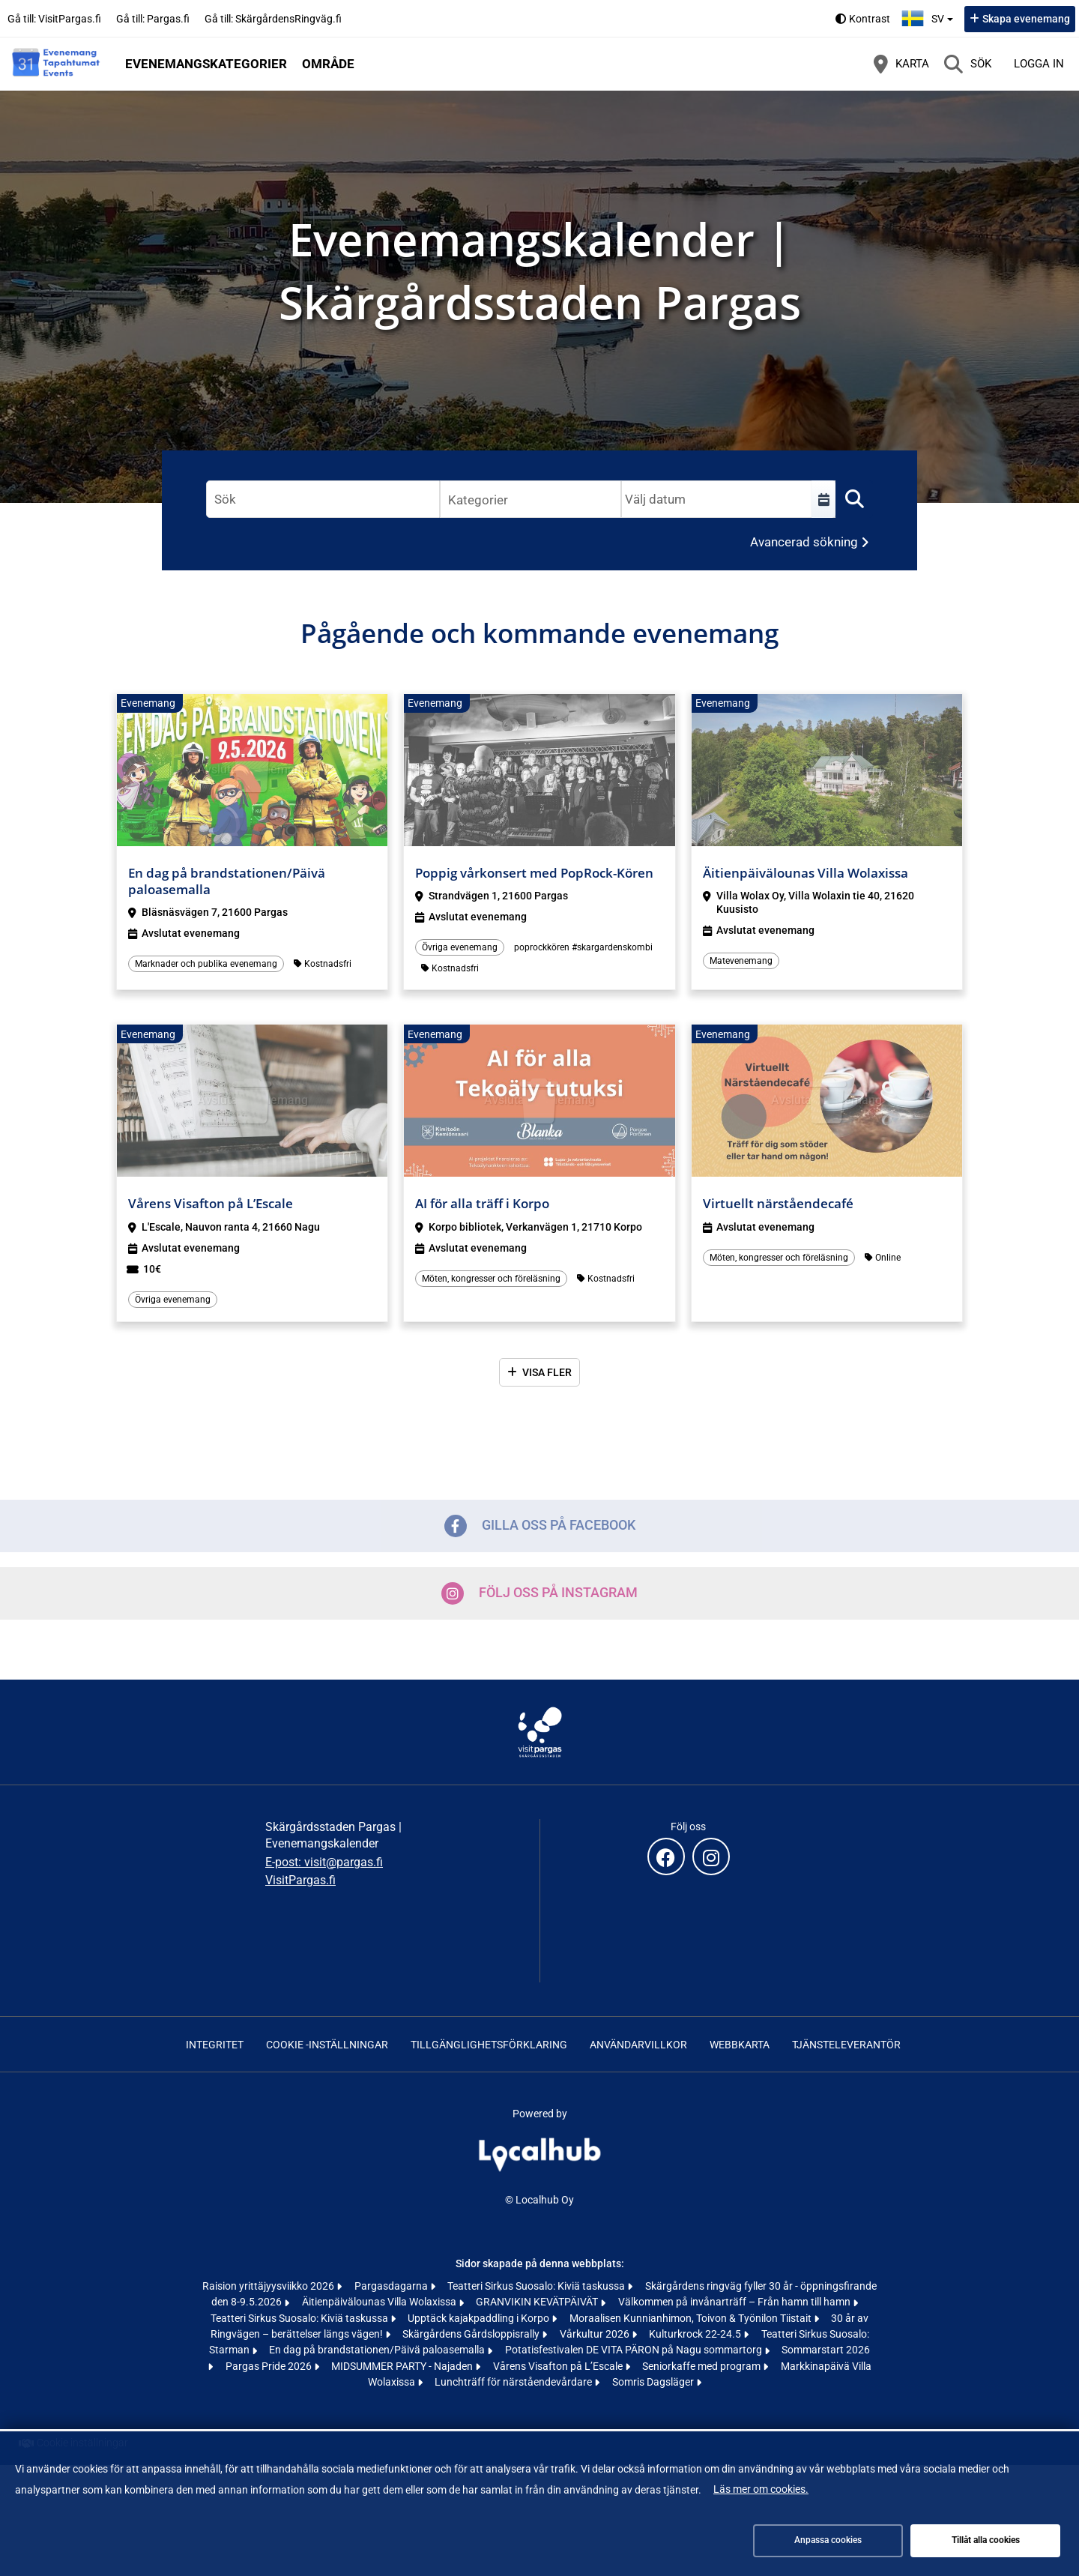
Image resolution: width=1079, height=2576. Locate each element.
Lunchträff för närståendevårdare (514, 2382)
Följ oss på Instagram (539, 1593)
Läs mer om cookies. (761, 2489)
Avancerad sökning (804, 541)
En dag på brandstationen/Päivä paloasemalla (378, 2350)
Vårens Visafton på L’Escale (559, 2366)
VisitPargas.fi (300, 1880)
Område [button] (328, 63)
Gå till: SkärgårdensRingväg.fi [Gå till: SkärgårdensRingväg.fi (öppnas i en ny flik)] (273, 19)
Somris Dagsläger (654, 2382)
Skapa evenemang (1026, 19)
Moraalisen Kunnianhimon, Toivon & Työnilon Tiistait (691, 2318)
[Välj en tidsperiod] (823, 499)
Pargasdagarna (392, 2286)
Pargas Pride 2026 (270, 2366)
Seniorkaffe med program (702, 2366)
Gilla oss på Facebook (539, 1526)
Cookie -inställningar (327, 2045)
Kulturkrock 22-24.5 (696, 2334)
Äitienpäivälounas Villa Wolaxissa (380, 2302)
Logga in (1039, 63)
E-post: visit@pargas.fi (324, 1862)
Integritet (215, 2045)
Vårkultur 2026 (596, 2334)
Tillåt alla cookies (986, 2540)
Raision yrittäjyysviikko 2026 (269, 2286)
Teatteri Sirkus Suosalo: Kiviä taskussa (537, 2286)
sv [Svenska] (929, 17)
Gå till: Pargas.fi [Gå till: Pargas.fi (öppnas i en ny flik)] (153, 19)
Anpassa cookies (828, 2540)
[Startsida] (56, 63)
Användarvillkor (638, 2045)
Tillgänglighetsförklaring (489, 2045)
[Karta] (901, 63)
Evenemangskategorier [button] (206, 63)
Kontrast (869, 19)
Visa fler (547, 1372)
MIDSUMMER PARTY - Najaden (403, 2366)
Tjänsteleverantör (846, 2045)
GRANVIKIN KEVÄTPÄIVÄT (538, 2302)
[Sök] (968, 63)
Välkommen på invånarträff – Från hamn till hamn (735, 2302)
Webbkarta (740, 2045)
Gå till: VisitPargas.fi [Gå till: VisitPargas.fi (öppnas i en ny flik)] (54, 19)
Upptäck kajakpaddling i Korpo (479, 2318)
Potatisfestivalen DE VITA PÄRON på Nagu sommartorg (634, 2350)
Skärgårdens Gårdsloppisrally (472, 2334)
